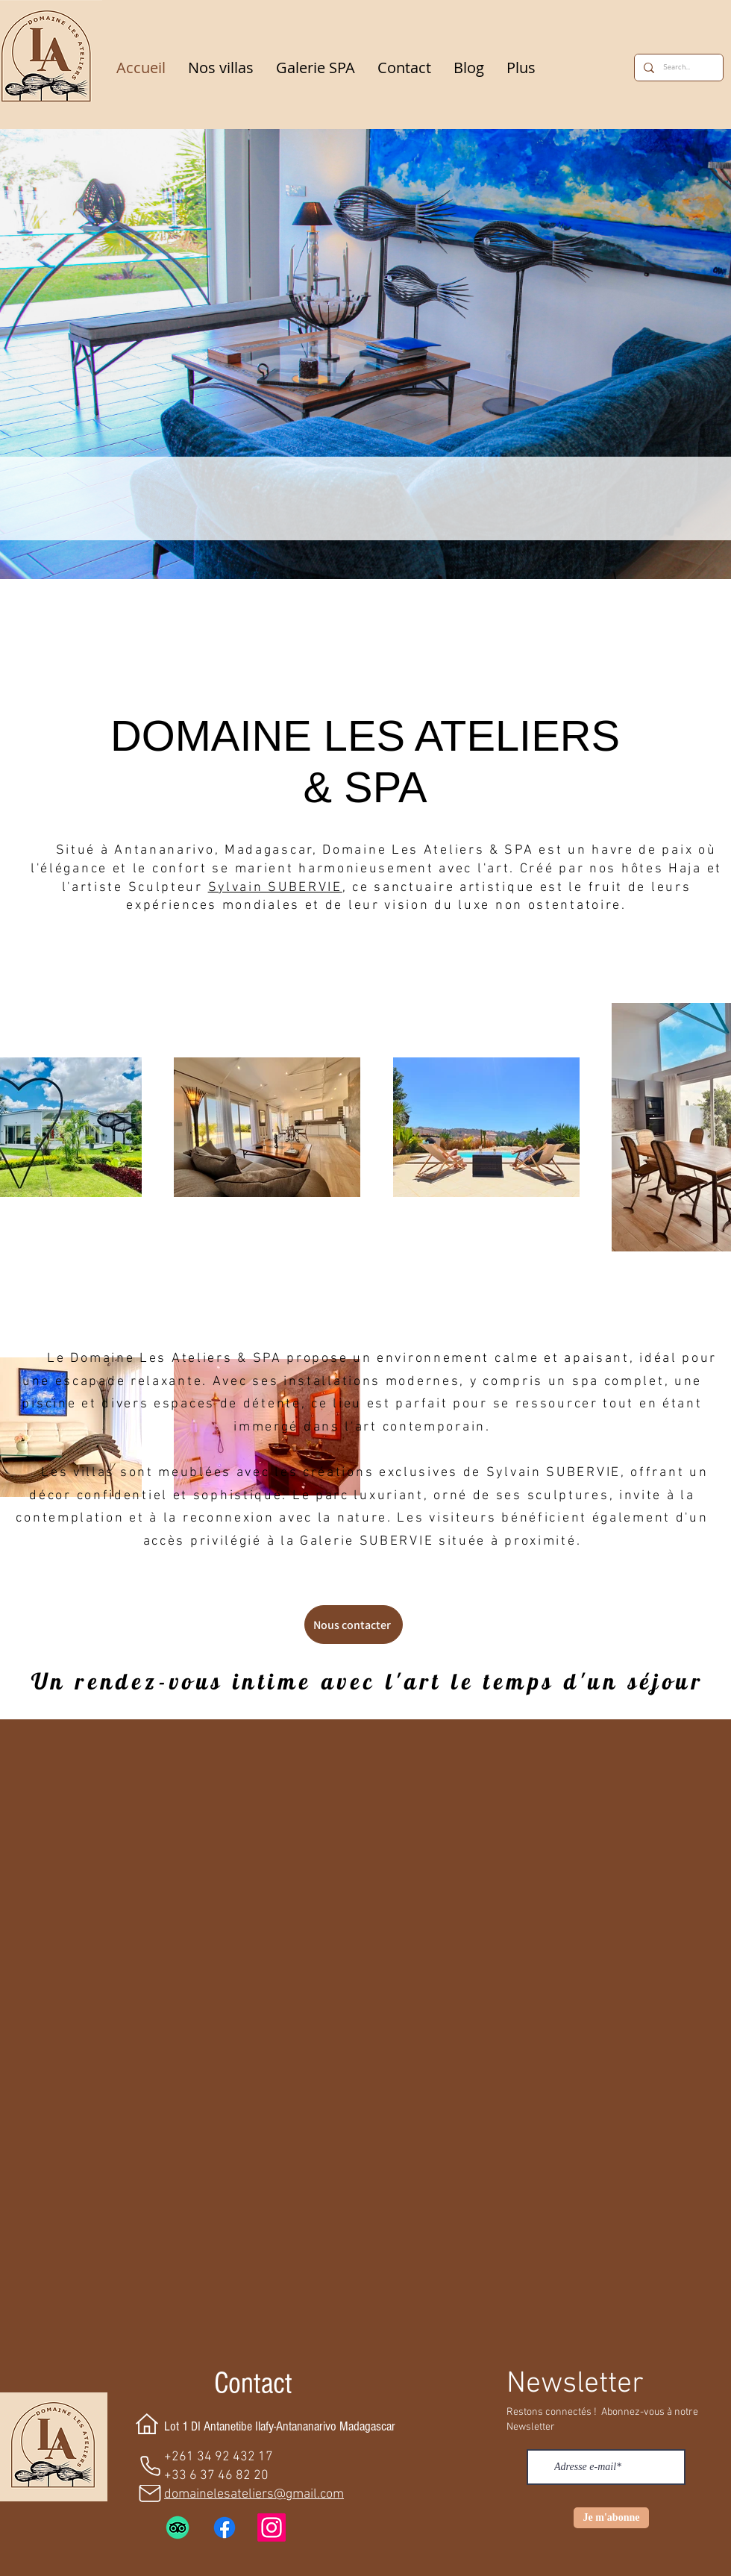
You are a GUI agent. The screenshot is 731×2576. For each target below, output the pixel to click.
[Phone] (150, 2466)
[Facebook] (224, 2527)
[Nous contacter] (353, 1624)
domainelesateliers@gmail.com (254, 2494)
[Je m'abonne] (611, 2517)
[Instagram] (271, 2527)
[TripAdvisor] (177, 2527)
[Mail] (150, 2493)
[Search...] (677, 67)
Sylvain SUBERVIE (275, 887)
